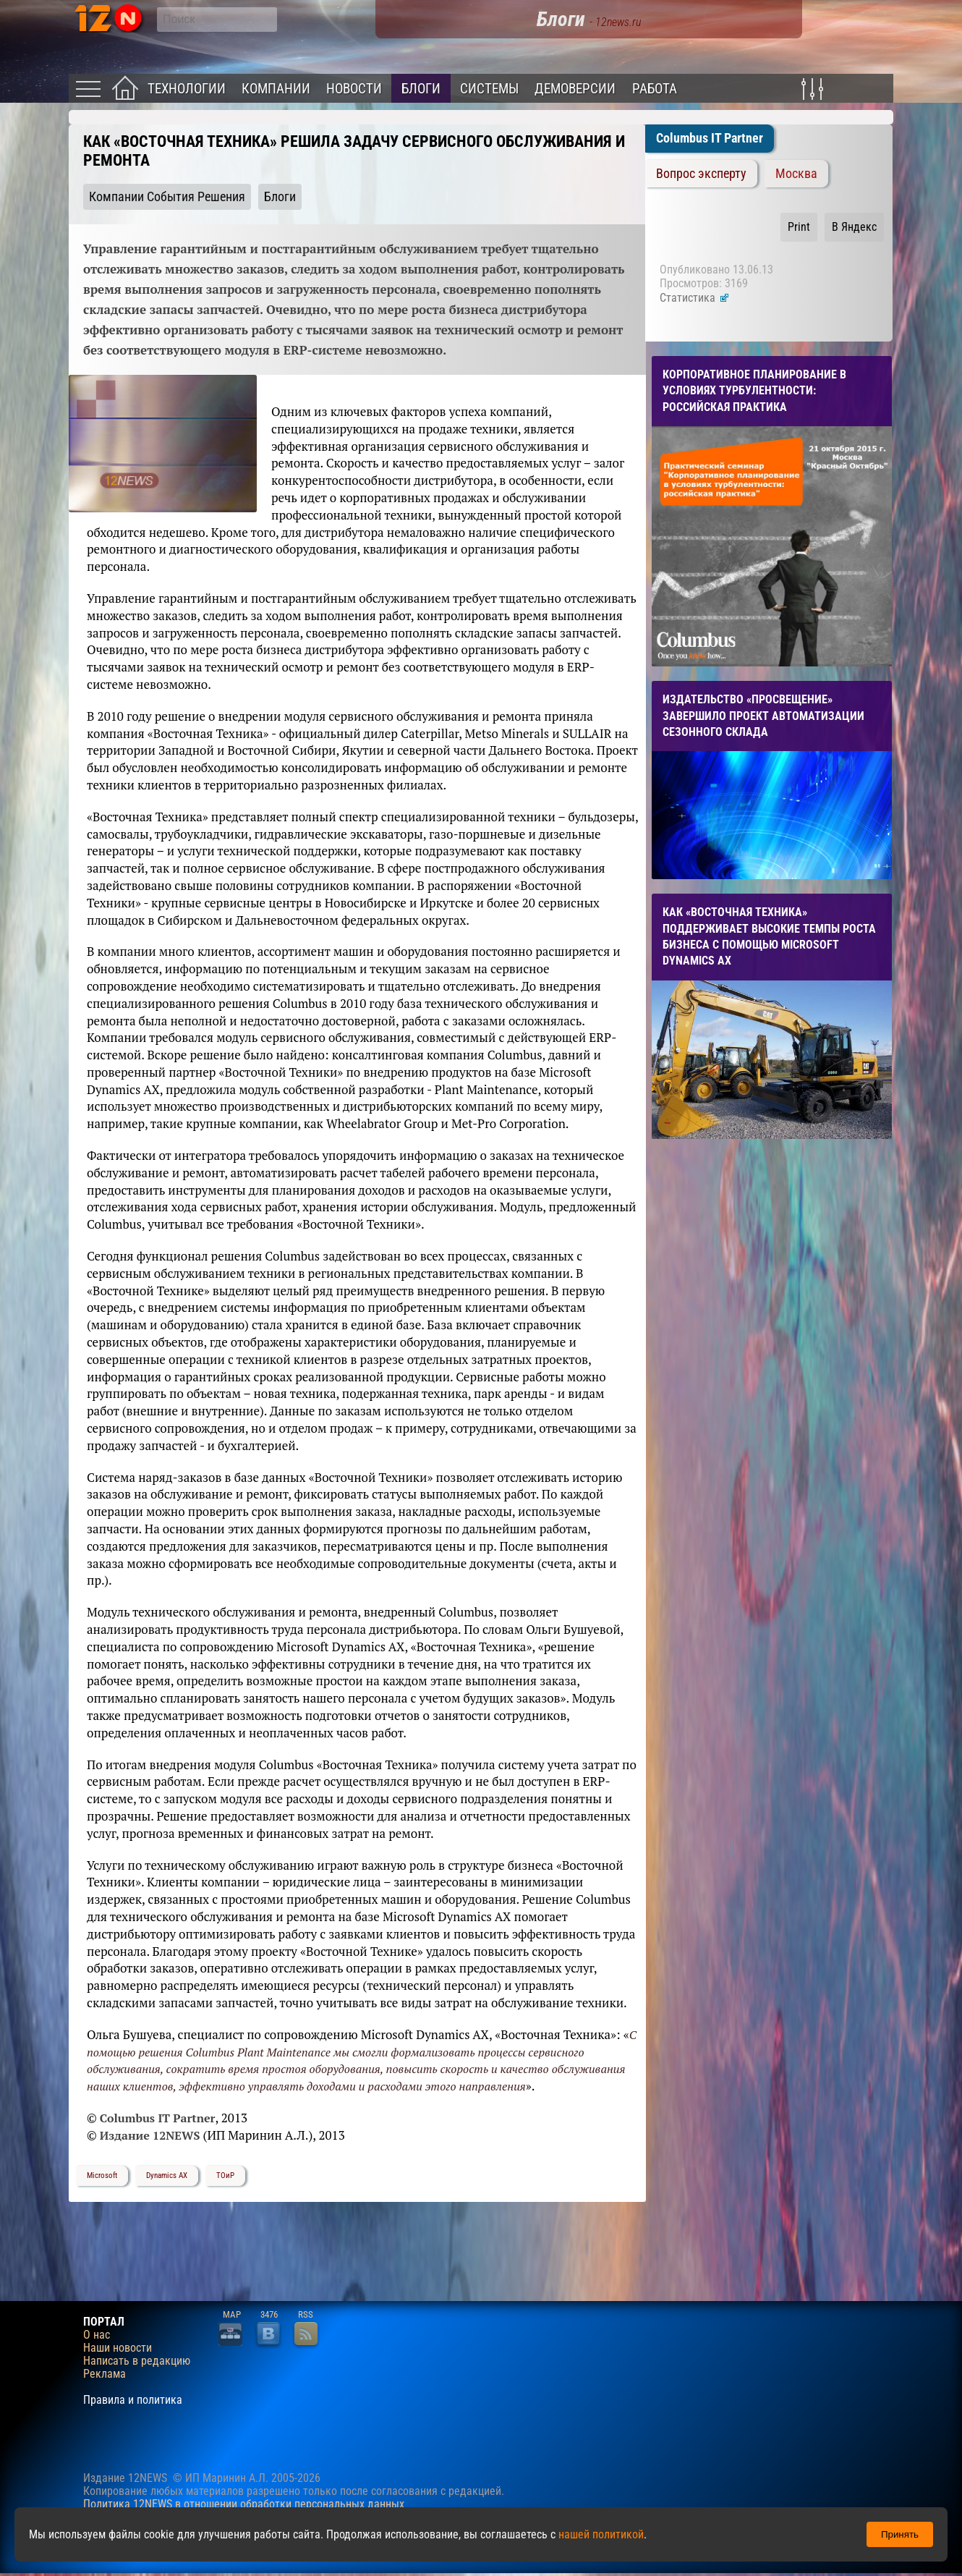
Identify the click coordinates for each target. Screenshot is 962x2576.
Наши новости (117, 2348)
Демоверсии (575, 88)
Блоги (420, 88)
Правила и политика (132, 2400)
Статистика (695, 298)
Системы (489, 88)
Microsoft (102, 2175)
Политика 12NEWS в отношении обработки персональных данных (243, 2504)
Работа (654, 88)
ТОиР (225, 2175)
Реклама (104, 2374)
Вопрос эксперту (701, 173)
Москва (796, 173)
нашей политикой (601, 2534)
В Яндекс (854, 227)
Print (799, 227)
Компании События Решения (167, 197)
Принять (900, 2534)
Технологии (187, 88)
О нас (96, 2335)
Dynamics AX (166, 2175)
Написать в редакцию (136, 2361)
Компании (276, 88)
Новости (354, 88)
